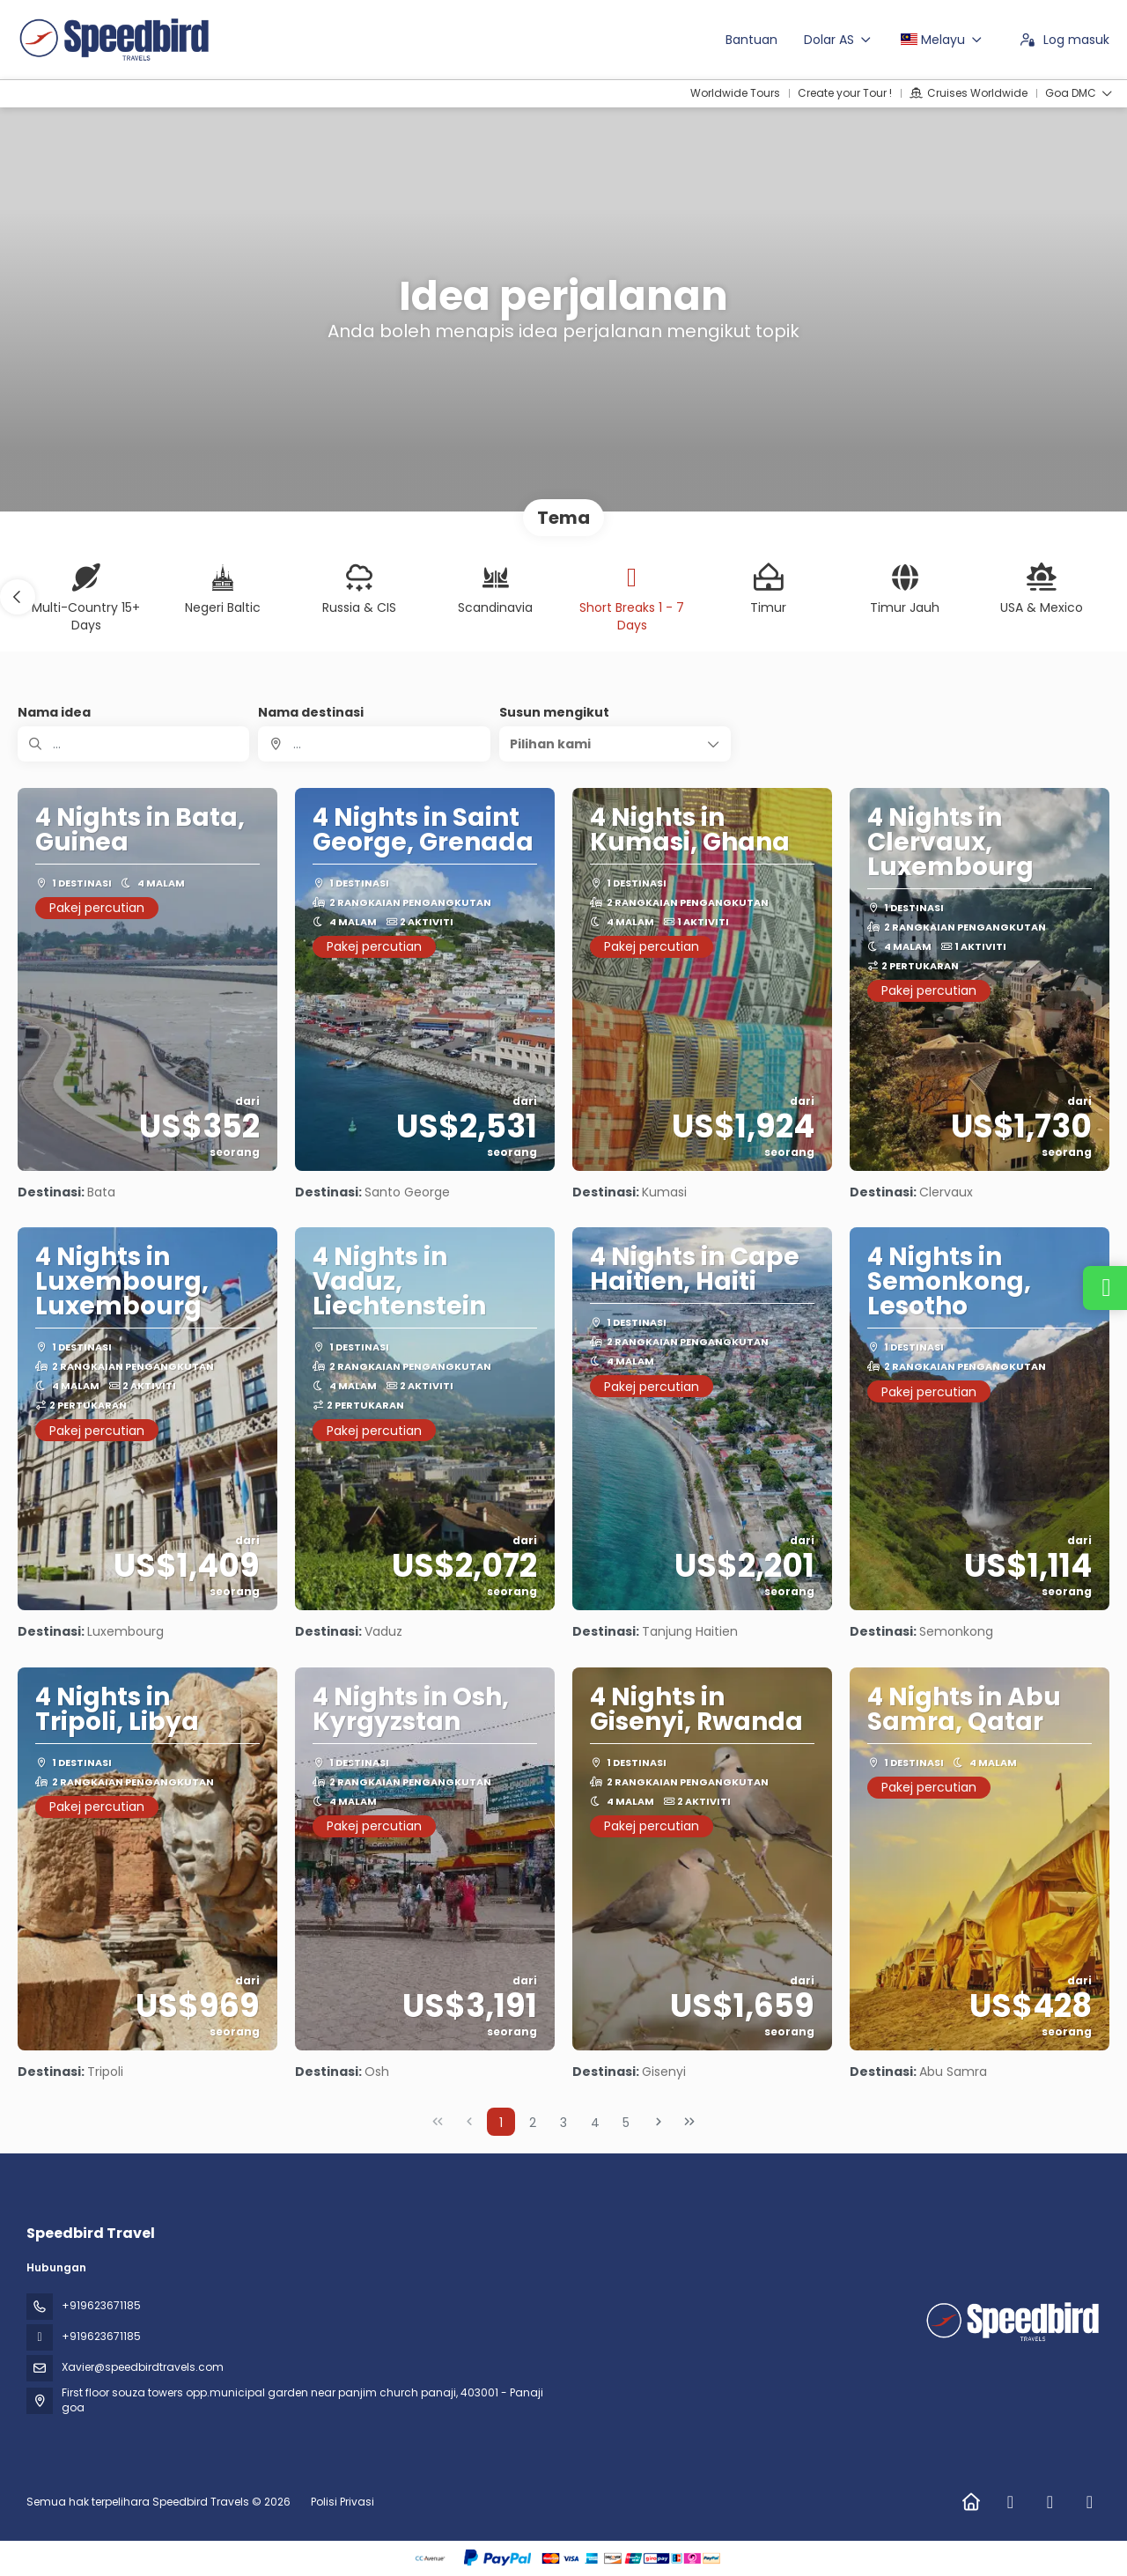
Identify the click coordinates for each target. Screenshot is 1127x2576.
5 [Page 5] (626, 2122)
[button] (17, 597)
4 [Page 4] (595, 2122)
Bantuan (751, 39)
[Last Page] (689, 2122)
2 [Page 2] (532, 2122)
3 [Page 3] (563, 2122)
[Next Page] (659, 2122)
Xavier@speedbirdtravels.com (143, 2366)
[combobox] (374, 744)
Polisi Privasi (342, 2501)
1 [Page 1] (501, 2122)
